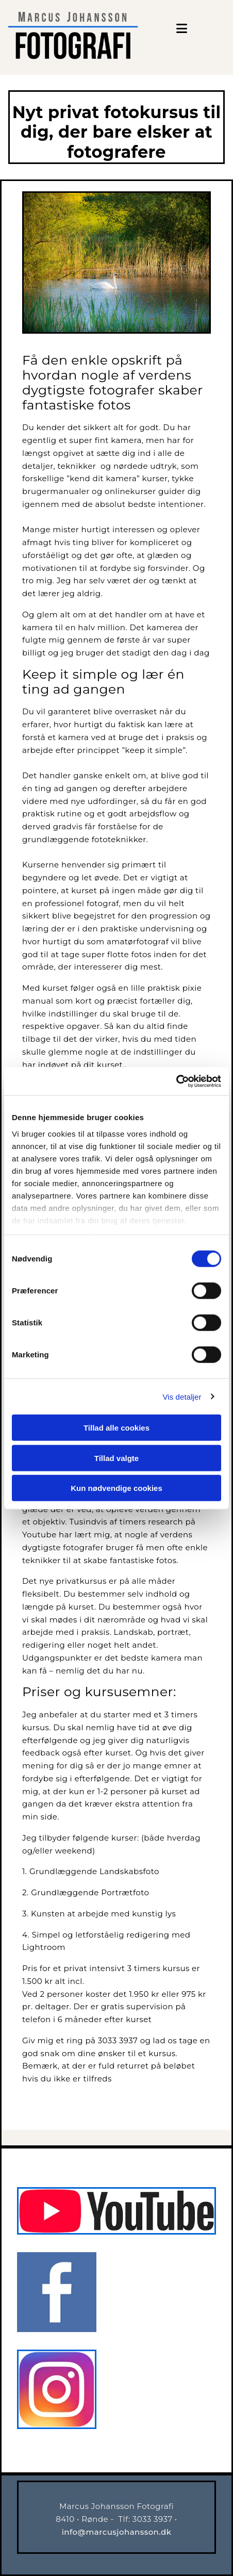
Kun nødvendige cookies (116, 1488)
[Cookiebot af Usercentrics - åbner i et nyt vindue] (176, 1081)
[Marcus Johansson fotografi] (116, 2231)
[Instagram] (56, 2426)
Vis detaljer (181, 1396)
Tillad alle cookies (116, 1427)
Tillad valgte (116, 1457)
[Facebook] (56, 2329)
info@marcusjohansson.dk (117, 2532)
